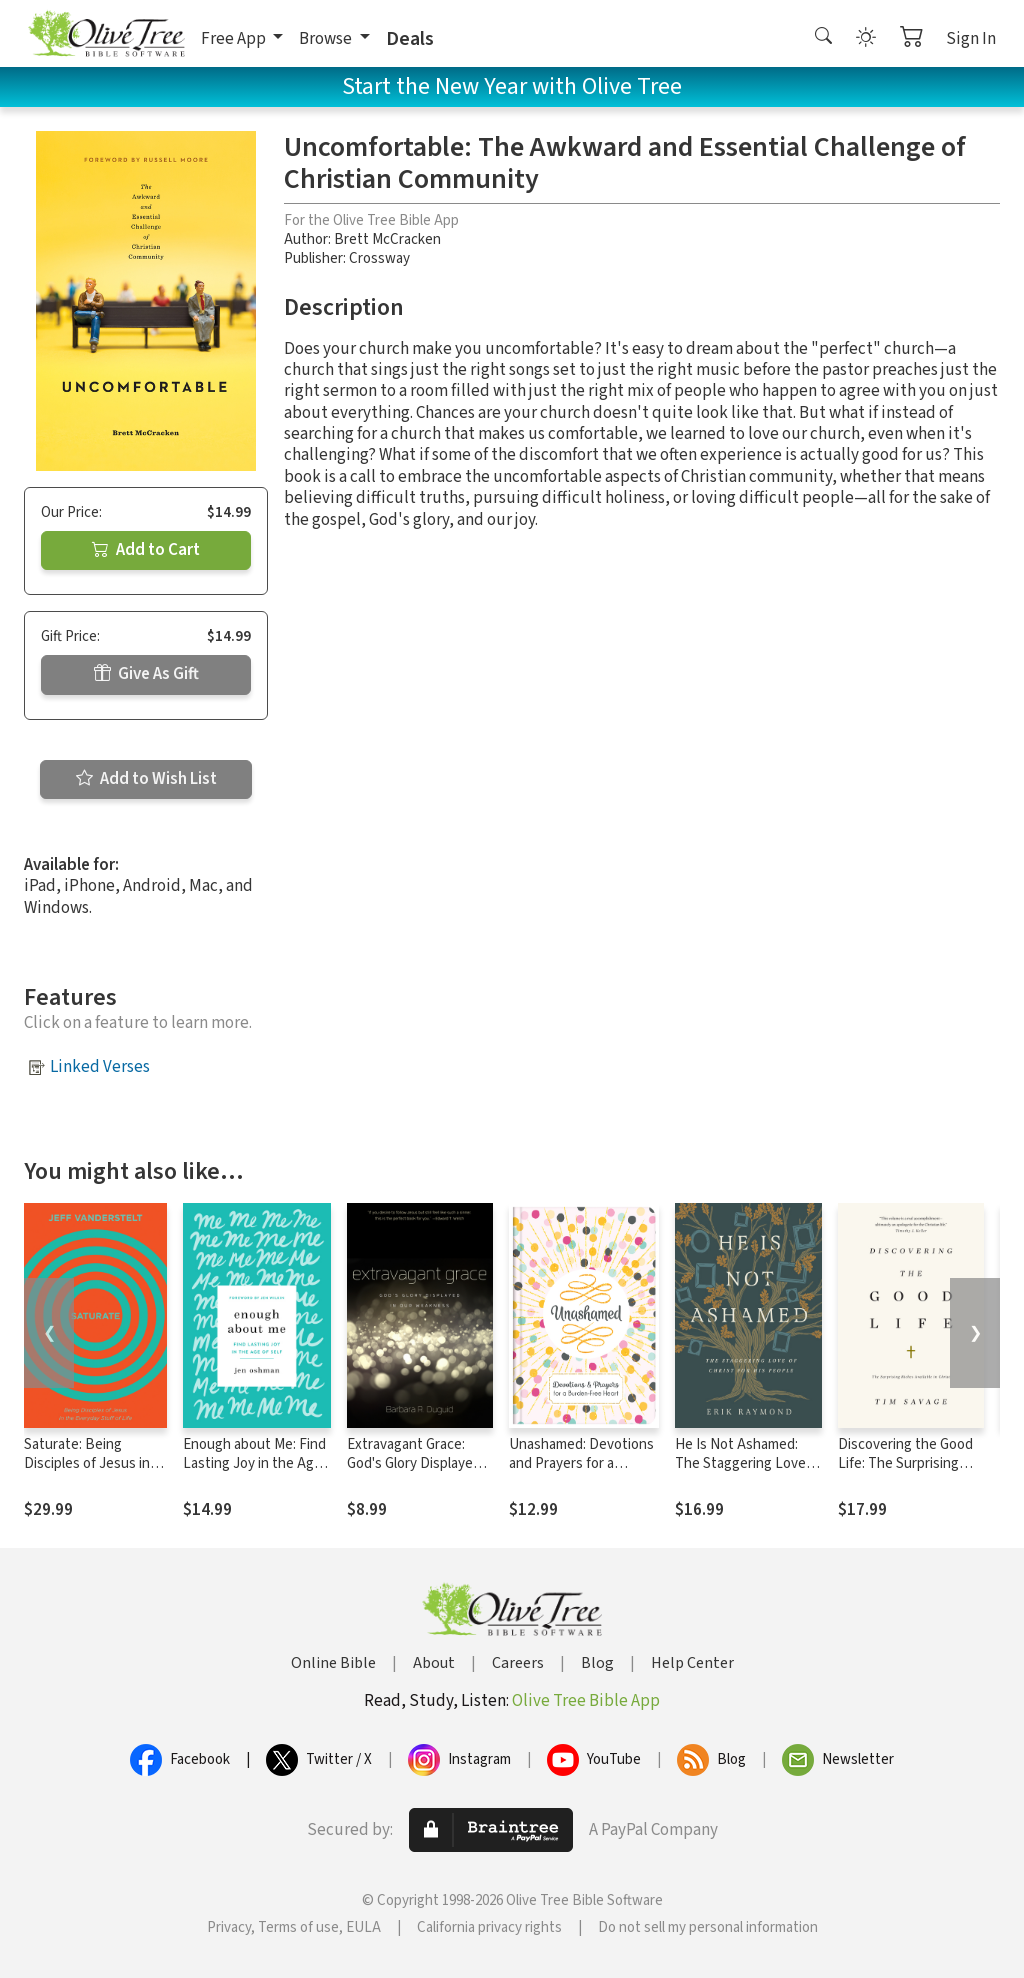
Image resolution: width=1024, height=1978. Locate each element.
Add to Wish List (146, 779)
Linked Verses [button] (100, 1067)
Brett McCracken (387, 239)
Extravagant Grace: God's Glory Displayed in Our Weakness (414, 1463)
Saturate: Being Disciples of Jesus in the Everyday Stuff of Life (90, 1473)
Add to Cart (146, 550)
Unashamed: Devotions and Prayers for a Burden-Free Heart (581, 1463)
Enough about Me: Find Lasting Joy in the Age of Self (254, 1463)
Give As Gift (146, 674)
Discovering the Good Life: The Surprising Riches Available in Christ (905, 1473)
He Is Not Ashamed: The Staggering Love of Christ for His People (748, 1463)
